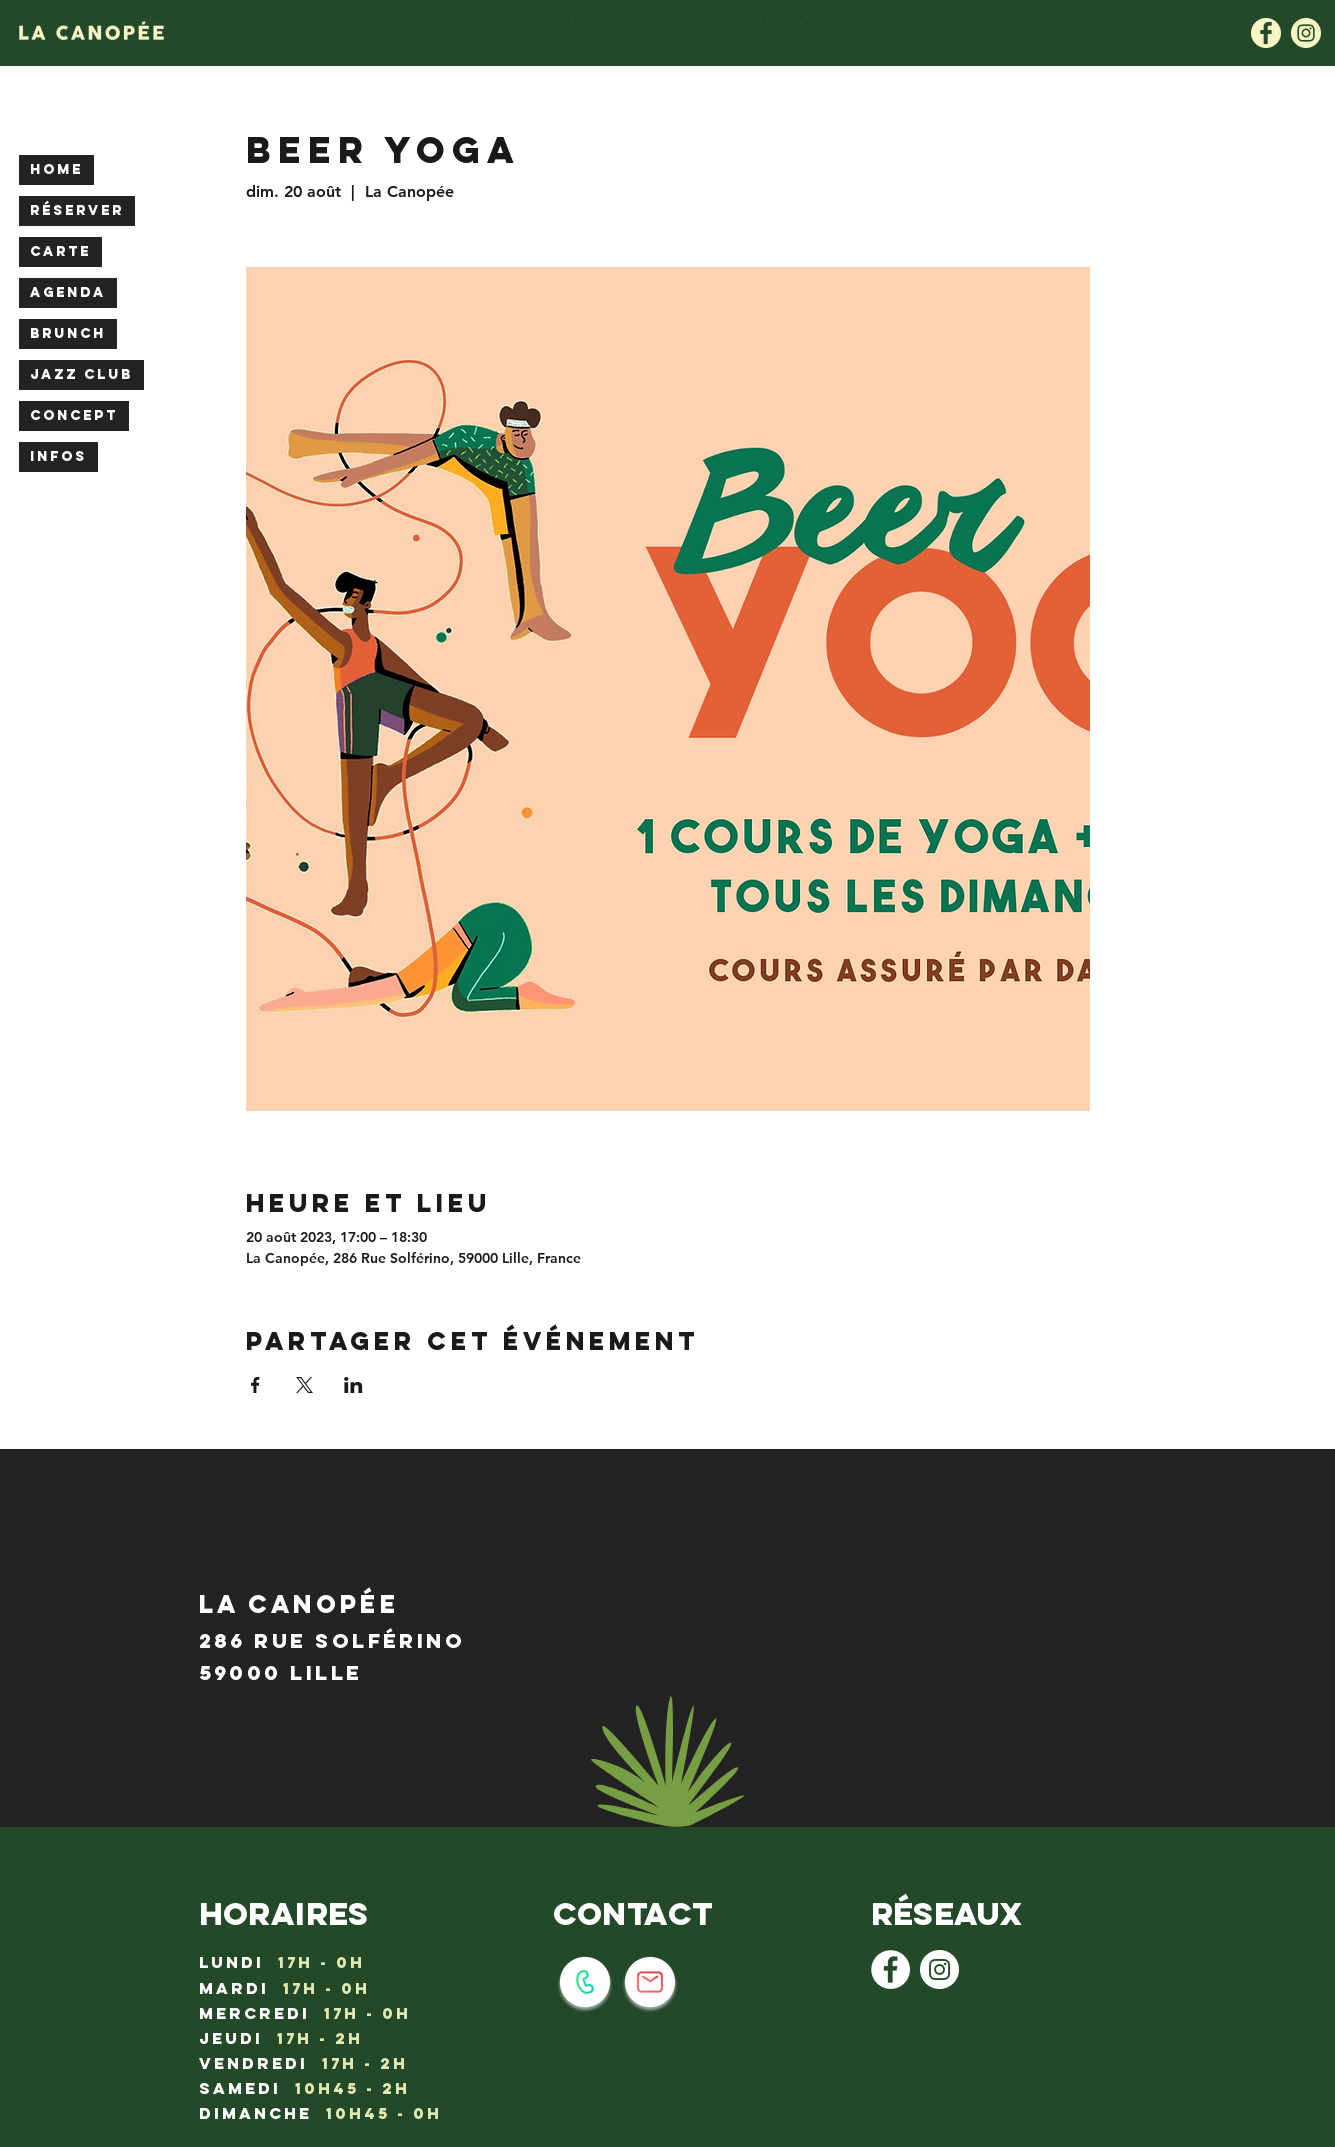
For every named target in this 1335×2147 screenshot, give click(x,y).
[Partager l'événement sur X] (304, 1385)
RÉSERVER (77, 210)
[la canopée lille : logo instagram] (1306, 33)
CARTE (60, 251)
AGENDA (68, 292)
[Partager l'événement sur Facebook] (255, 1385)
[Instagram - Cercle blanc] (939, 1969)
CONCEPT (74, 415)
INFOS (58, 456)
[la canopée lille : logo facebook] (1266, 33)
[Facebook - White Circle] (890, 1969)
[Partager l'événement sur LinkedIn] (353, 1385)
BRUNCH (68, 333)
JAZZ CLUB (81, 374)
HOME (56, 169)
